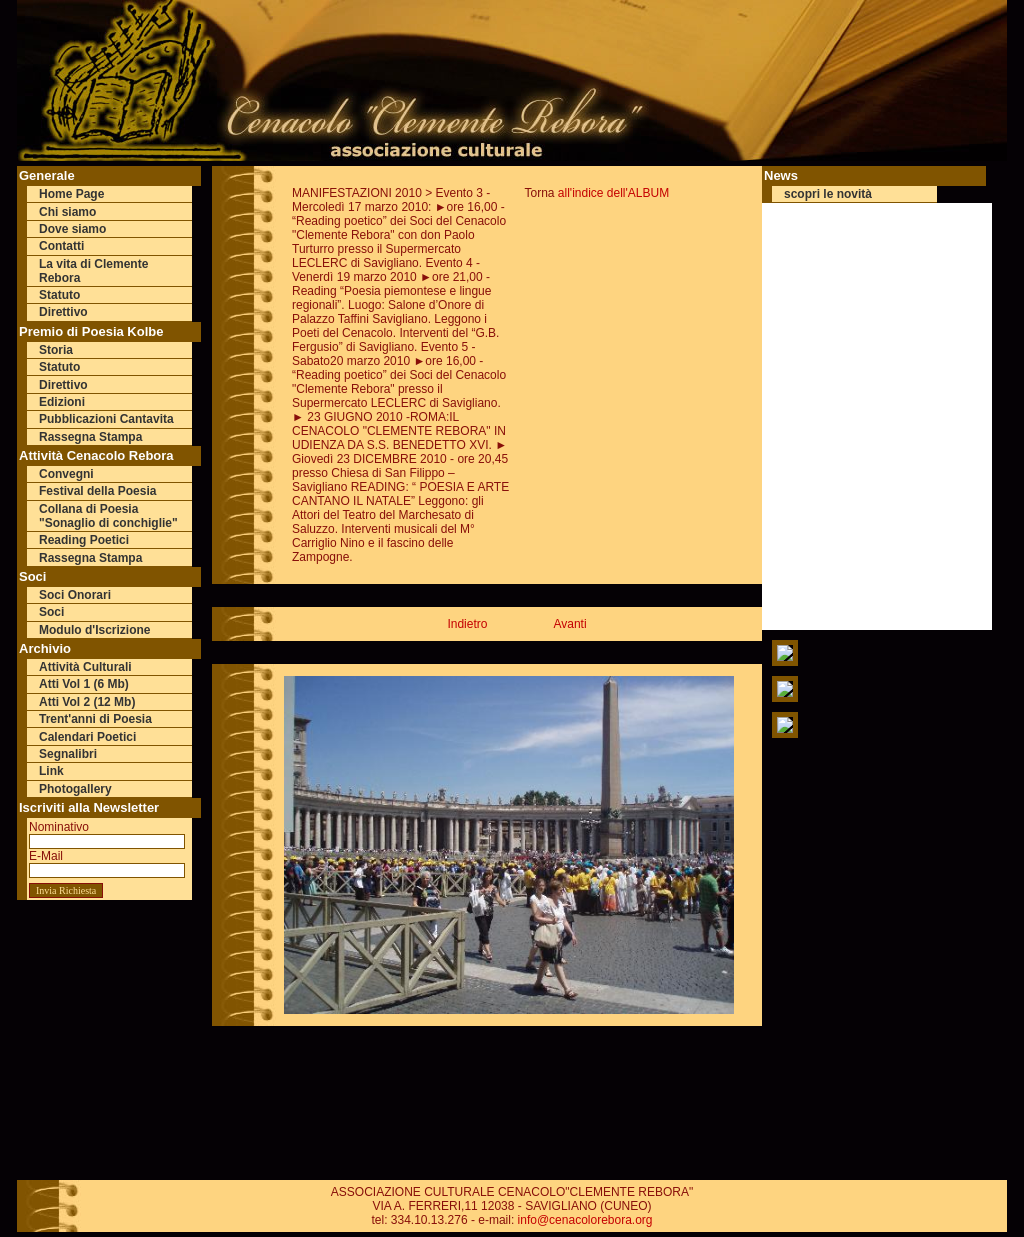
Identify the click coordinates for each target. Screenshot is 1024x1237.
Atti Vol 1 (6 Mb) (84, 684)
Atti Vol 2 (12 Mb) (87, 702)
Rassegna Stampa (90, 437)
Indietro (467, 624)
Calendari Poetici (87, 737)
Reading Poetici (84, 540)
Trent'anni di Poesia (95, 719)
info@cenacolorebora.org (585, 1220)
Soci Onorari (75, 595)
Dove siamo (72, 229)
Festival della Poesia (97, 491)
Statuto (59, 295)
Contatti (61, 246)
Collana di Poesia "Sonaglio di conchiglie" (108, 516)
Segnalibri (68, 754)
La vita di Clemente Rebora (93, 271)
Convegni (66, 474)
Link (51, 771)
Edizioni (62, 402)
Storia (56, 350)
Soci (51, 612)
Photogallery (75, 789)
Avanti (569, 624)
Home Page (71, 194)
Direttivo (63, 312)
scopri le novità (828, 194)
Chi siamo (67, 212)
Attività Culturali (85, 667)
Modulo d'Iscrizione (95, 630)
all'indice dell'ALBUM (613, 193)
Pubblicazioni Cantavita (106, 419)
